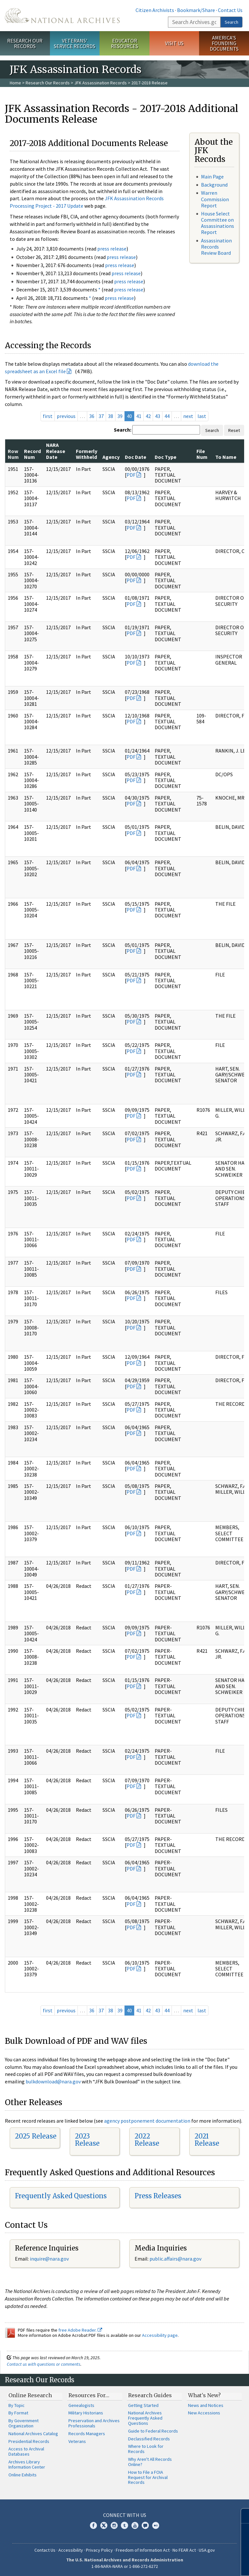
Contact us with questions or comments (43, 2364)
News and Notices (205, 2405)
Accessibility (70, 2550)
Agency (111, 457)
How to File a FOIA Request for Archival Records (148, 2477)
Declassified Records (149, 2439)
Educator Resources (124, 43)
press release (111, 248)
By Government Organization (23, 2423)
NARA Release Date (55, 451)
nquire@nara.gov (50, 2258)
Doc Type (165, 457)
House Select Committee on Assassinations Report (217, 223)
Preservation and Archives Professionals (94, 2423)
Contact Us (230, 10)
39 (120, 416)
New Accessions (204, 2413)
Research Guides (150, 2395)
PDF (131, 475)
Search (231, 22)
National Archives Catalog (33, 2433)
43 (157, 416)
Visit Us (174, 43)
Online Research (30, 2395)
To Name (225, 457)
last (201, 416)
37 (101, 416)
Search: (122, 429)
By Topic (16, 2405)
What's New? (204, 2395)
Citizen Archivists (155, 10)
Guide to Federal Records (153, 2431)
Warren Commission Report (215, 199)
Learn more (191, 2564)
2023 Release (87, 2139)
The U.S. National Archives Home (62, 15)
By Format (18, 2413)
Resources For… (88, 2395)
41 (138, 416)
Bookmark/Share (196, 10)
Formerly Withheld (86, 454)
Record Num (32, 454)
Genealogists (81, 2405)
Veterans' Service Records (74, 43)
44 (167, 416)
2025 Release (35, 2136)
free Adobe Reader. (80, 2330)
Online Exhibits (22, 2475)
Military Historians (85, 2413)
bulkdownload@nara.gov (53, 2081)
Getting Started (143, 2405)
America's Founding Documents (224, 43)
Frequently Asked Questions (61, 2196)
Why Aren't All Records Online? (150, 2461)
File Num (202, 454)
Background (214, 184)
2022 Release (147, 2139)
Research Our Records (24, 43)
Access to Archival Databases (26, 2451)
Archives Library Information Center (26, 2464)
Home (15, 83)
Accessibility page (160, 2335)
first (48, 416)
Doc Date (135, 457)
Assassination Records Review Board (216, 246)
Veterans (77, 2441)
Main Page (212, 176)
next (188, 416)
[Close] (241, 2516)
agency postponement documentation (147, 2120)
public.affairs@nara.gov (175, 2258)
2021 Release (207, 2139)
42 (148, 416)
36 (91, 416)
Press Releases (158, 2196)
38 (110, 416)
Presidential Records (28, 2441)
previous (66, 416)
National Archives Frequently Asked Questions (145, 2418)
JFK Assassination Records (100, 83)
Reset (234, 430)
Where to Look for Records (145, 2448)
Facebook (93, 2525)
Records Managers (86, 2433)
